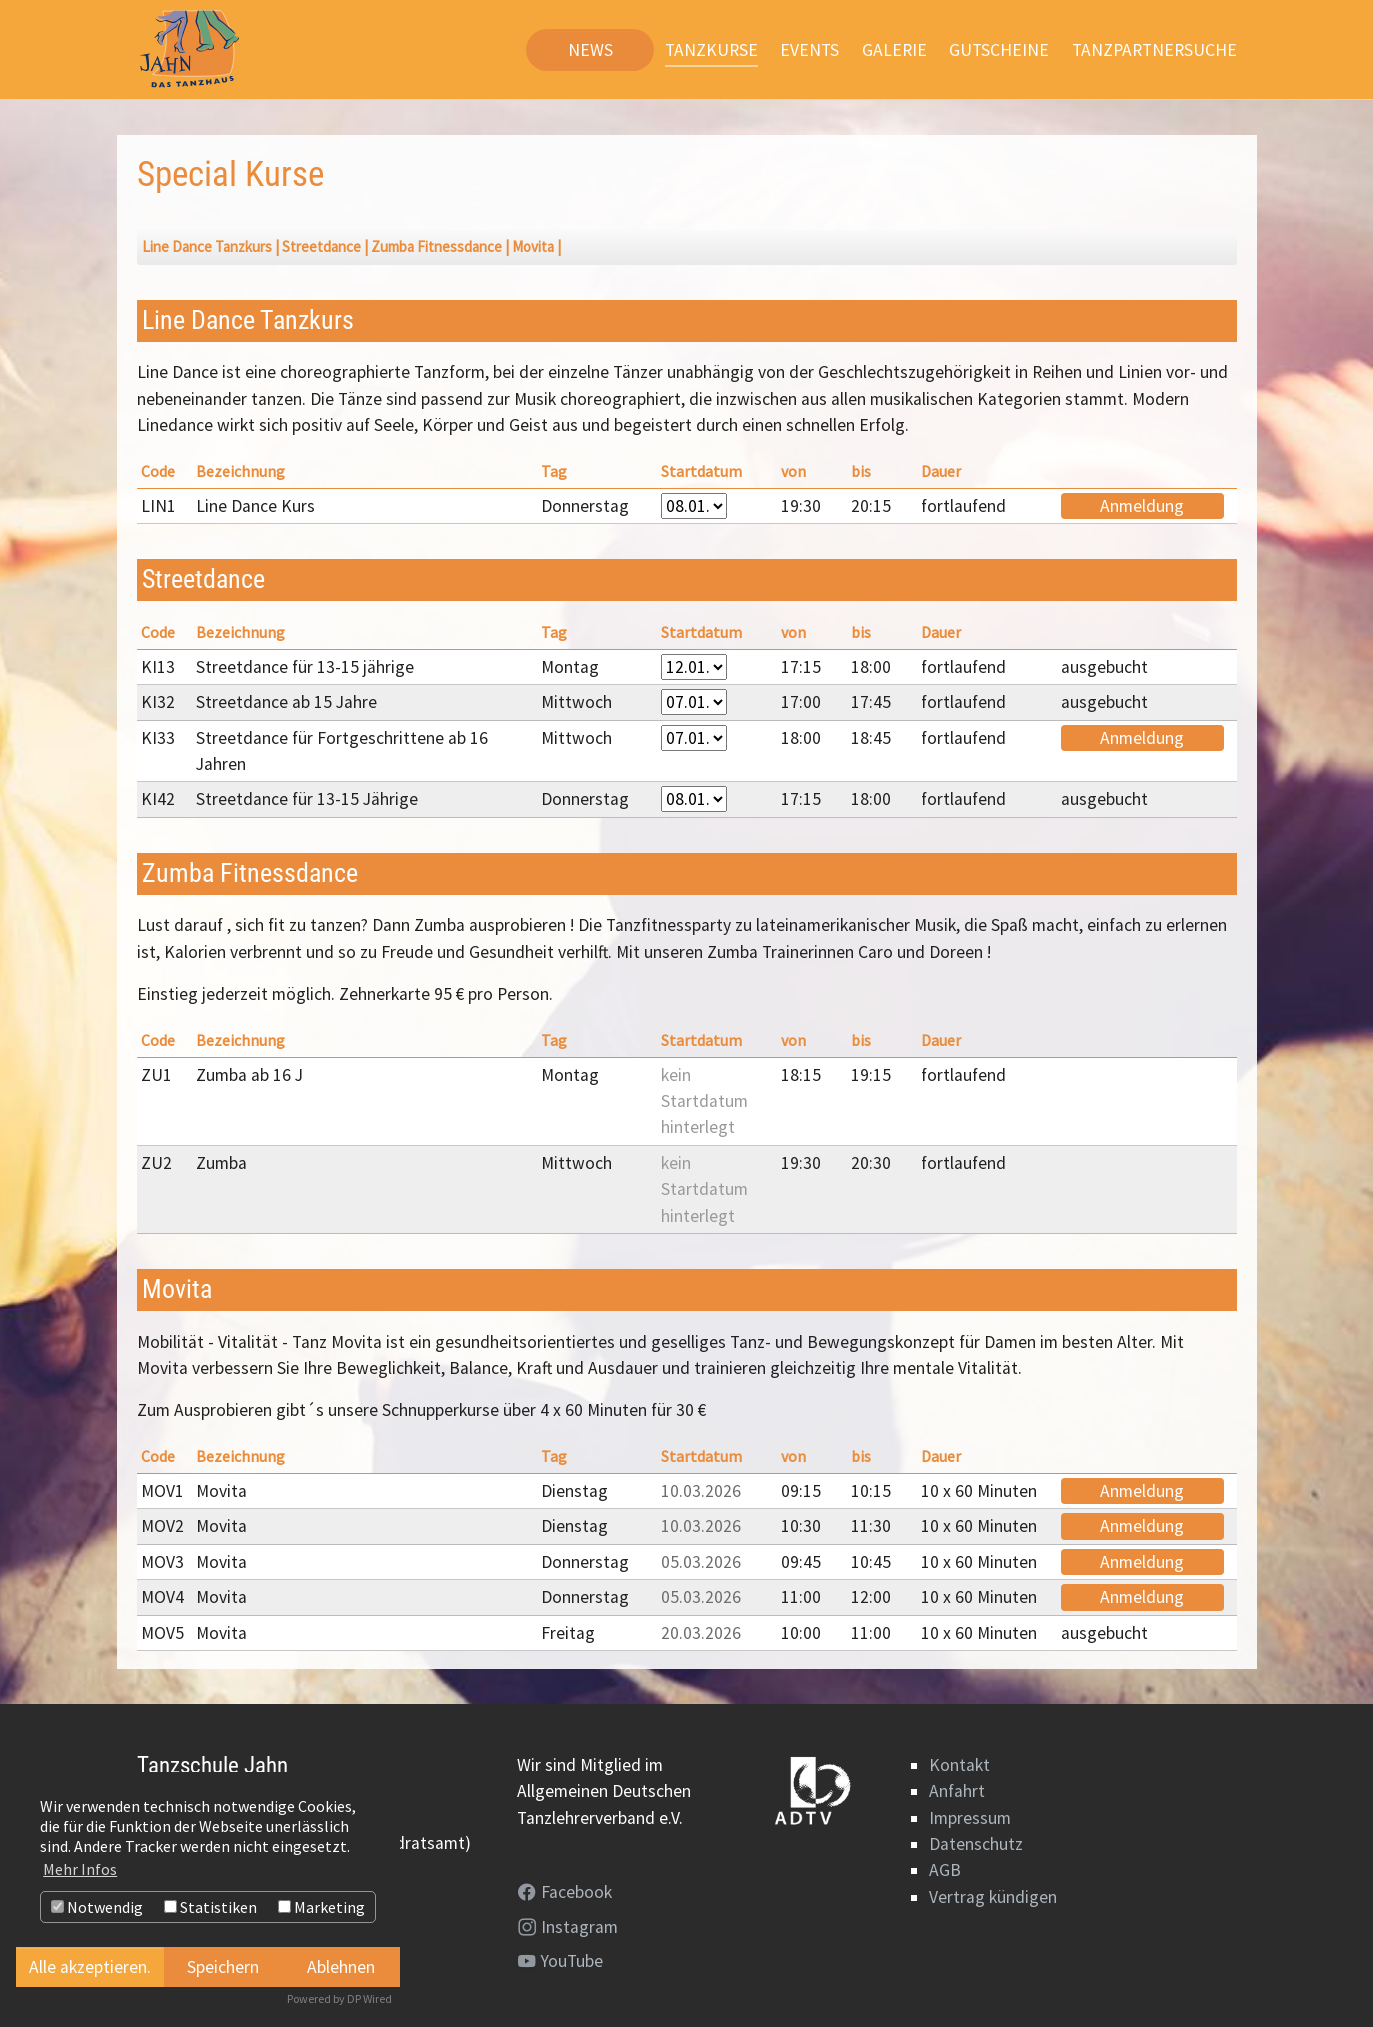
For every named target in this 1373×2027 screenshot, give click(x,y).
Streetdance (321, 246)
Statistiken (210, 1907)
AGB (945, 1870)
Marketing (321, 1907)
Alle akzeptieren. (90, 1967)
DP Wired (369, 1998)
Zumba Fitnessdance (436, 246)
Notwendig (97, 1907)
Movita (533, 246)
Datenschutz (976, 1844)
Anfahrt (957, 1791)
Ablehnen (341, 1967)
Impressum (970, 1818)
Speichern (223, 1967)
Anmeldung (1142, 506)
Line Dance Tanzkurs (207, 246)
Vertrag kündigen (993, 1897)
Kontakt (959, 1765)
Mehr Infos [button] (80, 1869)
